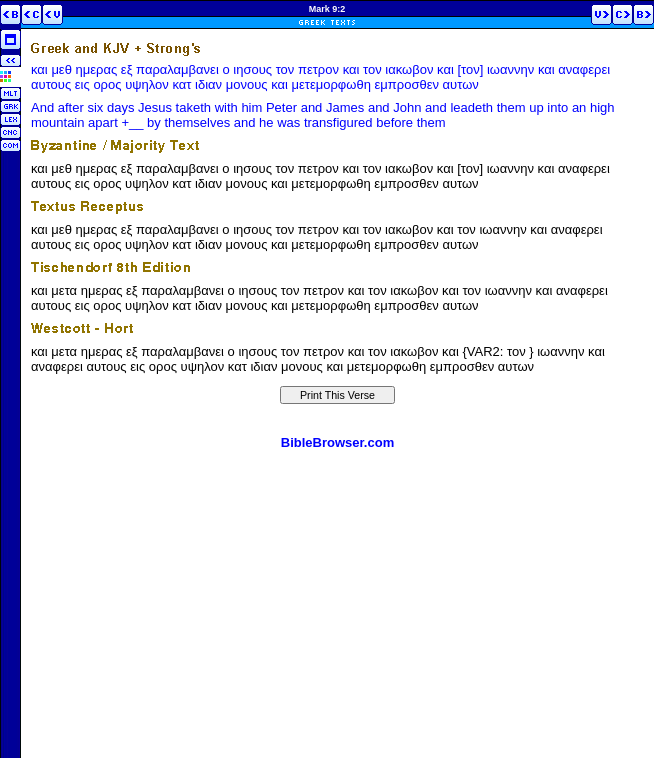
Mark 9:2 (327, 9)
